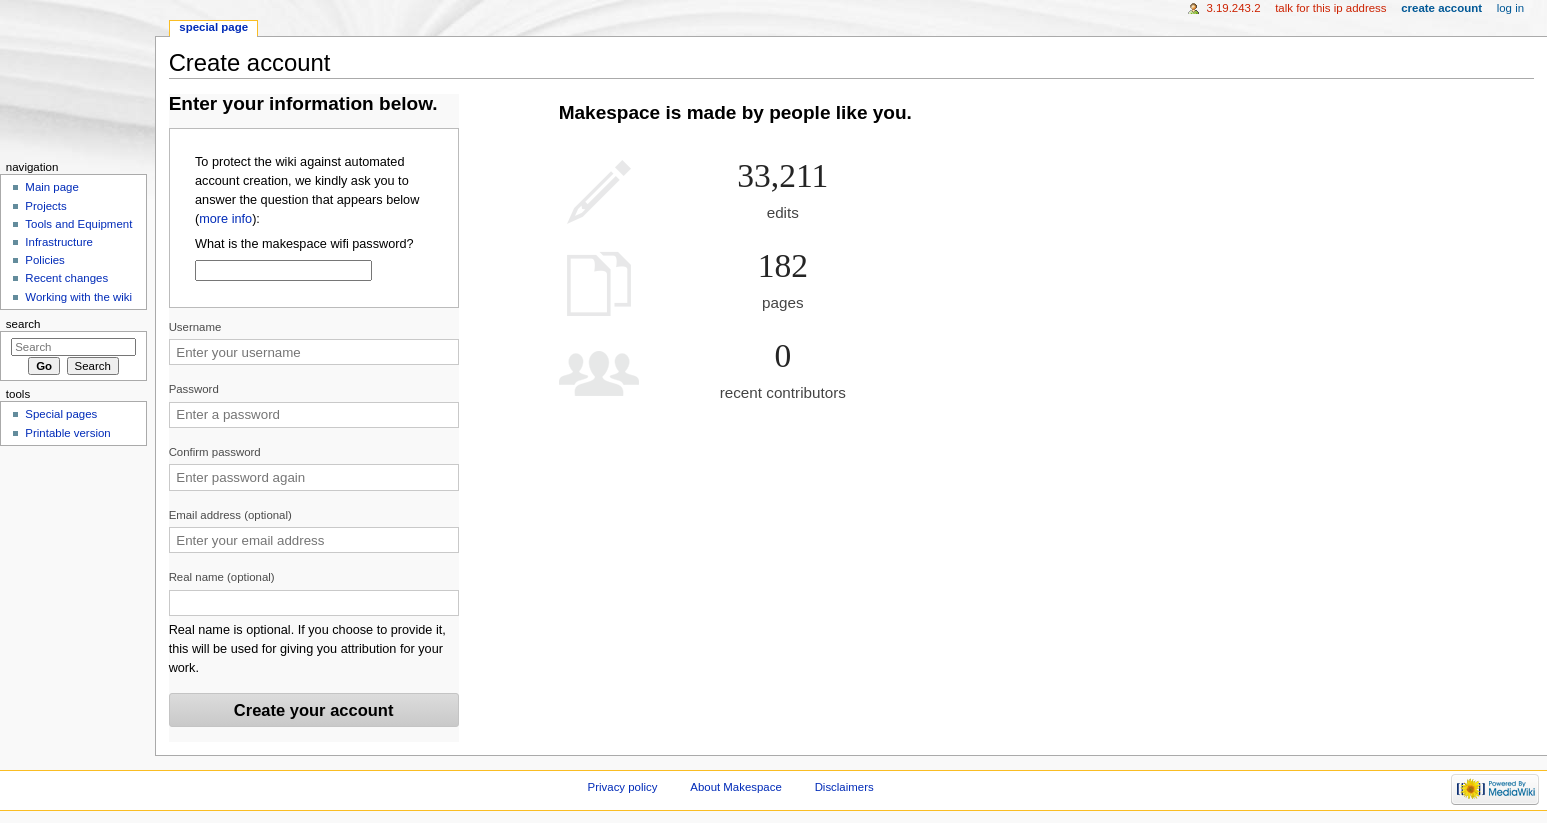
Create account (1441, 8)
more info (225, 219)
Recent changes (66, 278)
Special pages (61, 414)
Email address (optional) (230, 515)
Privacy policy (623, 787)
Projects (45, 206)
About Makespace (735, 787)
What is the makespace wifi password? (304, 244)
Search (23, 324)
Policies (44, 260)
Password (194, 389)
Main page (52, 187)
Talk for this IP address (1330, 8)
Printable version (67, 433)
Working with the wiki (78, 297)
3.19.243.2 (1233, 8)
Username (195, 327)
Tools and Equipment (78, 224)
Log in (1510, 8)
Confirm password (215, 452)
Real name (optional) (222, 577)
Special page (213, 27)
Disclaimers (844, 787)
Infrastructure (58, 242)
